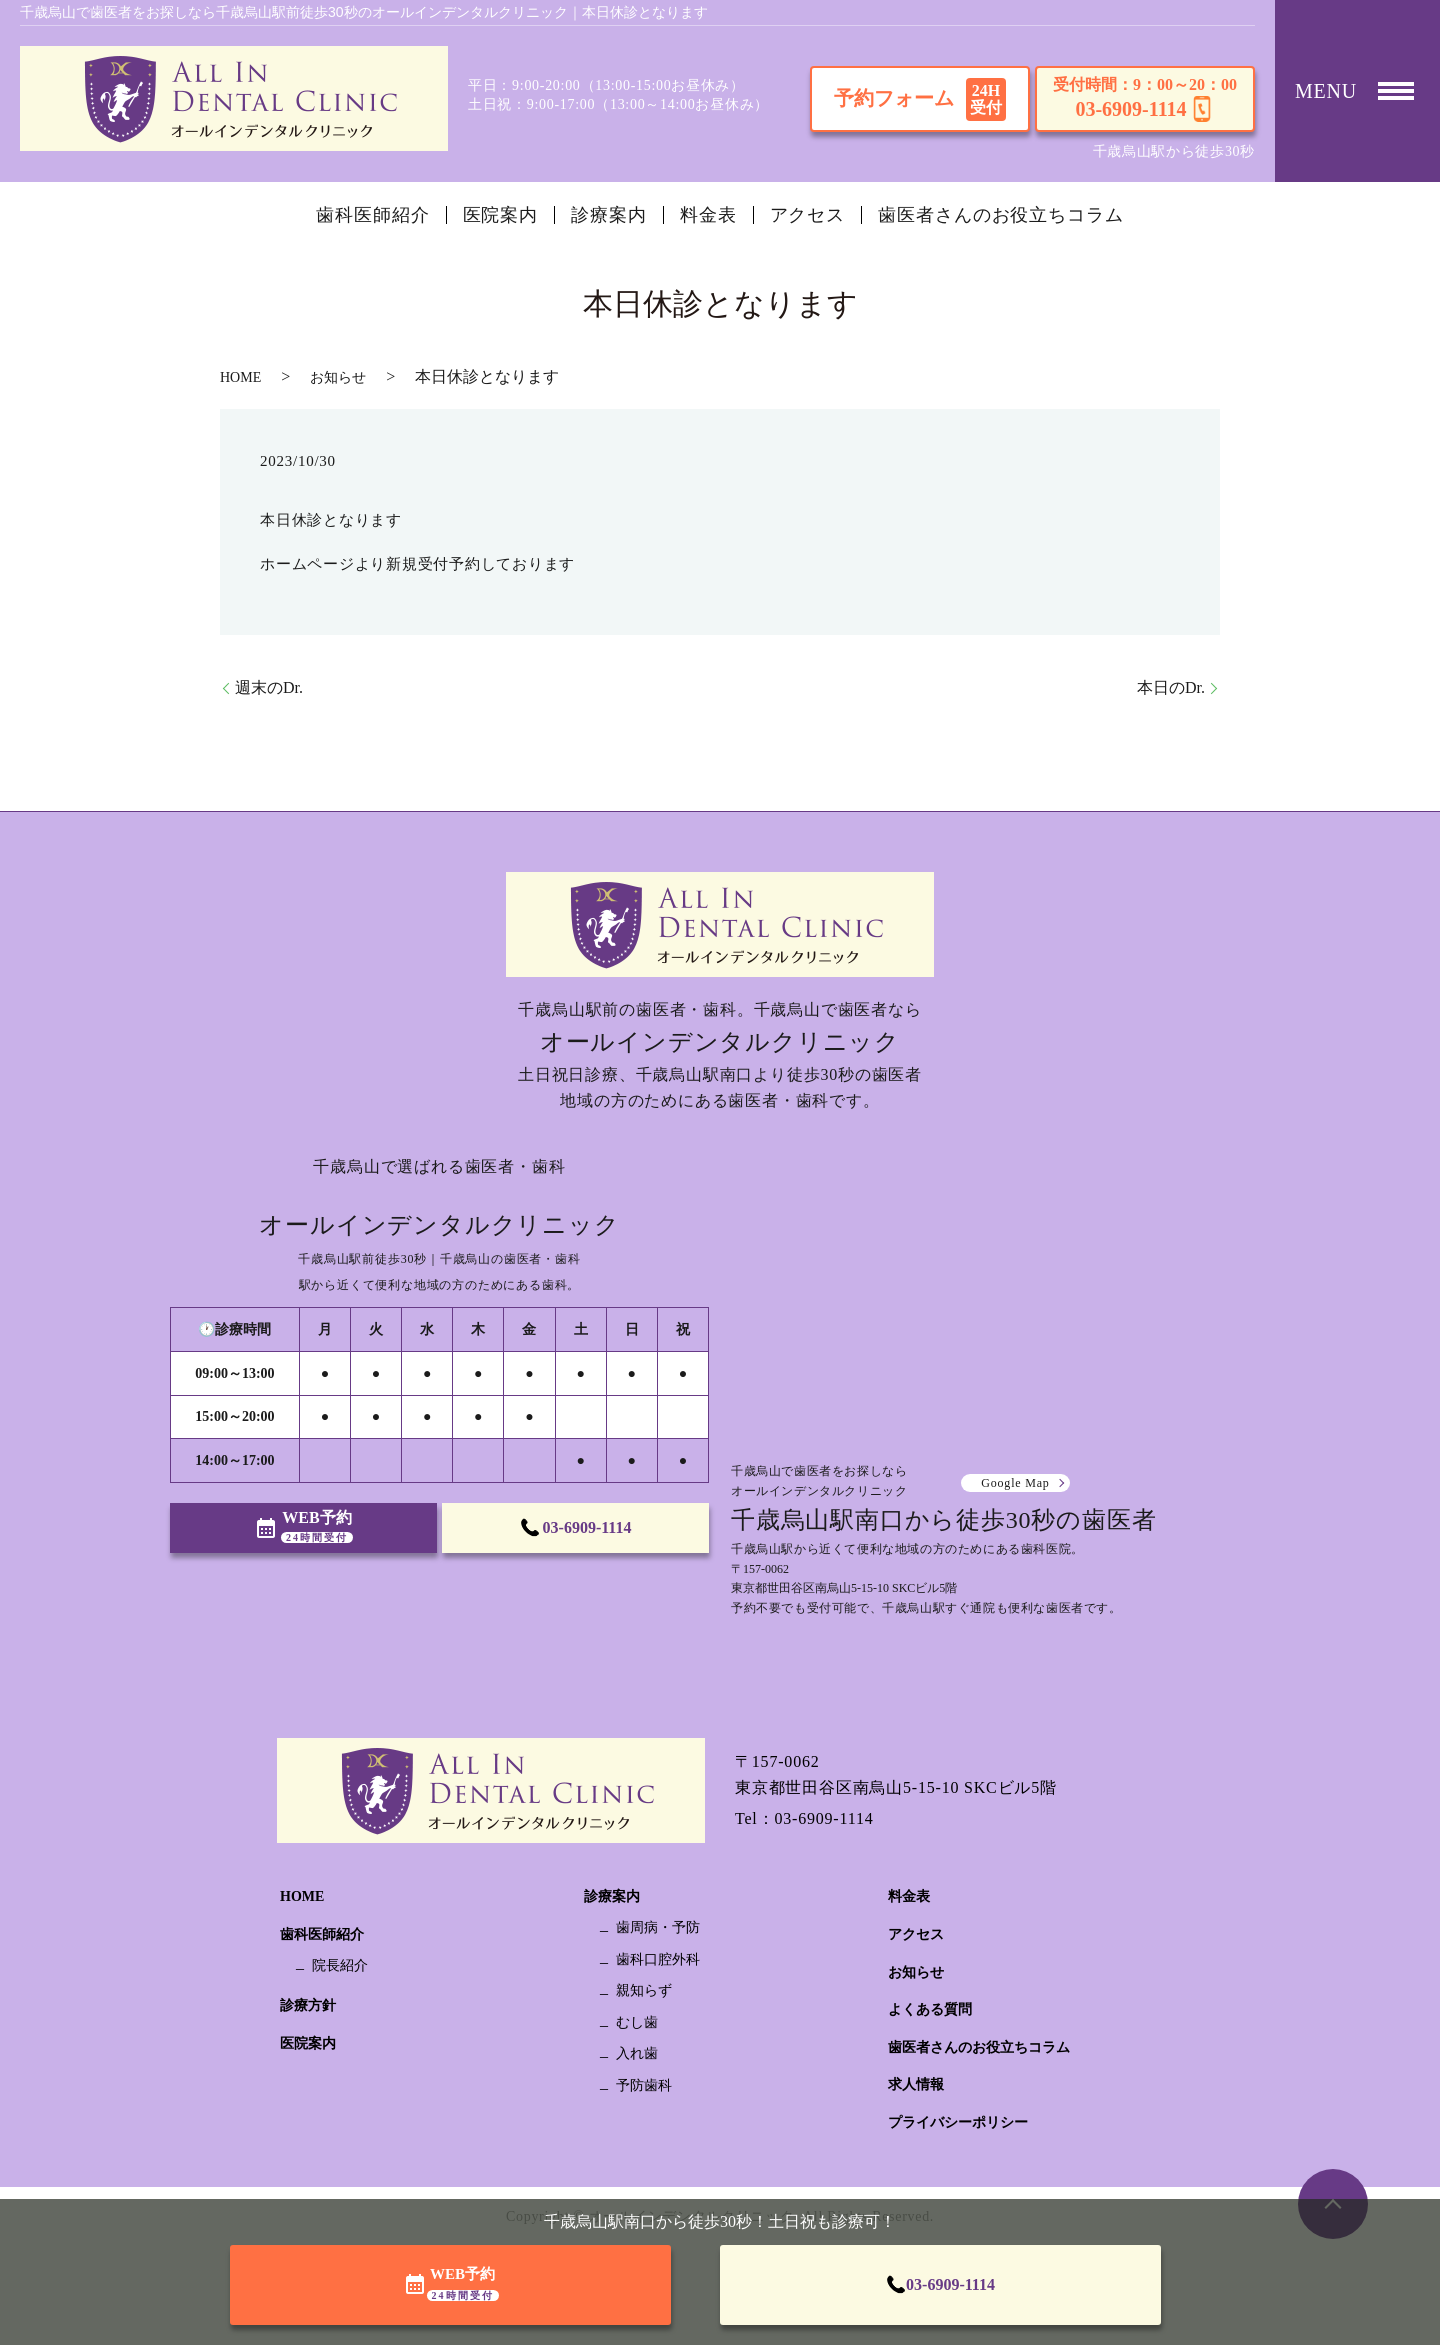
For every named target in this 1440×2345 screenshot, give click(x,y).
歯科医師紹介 (372, 215)
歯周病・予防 (658, 1927)
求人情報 (916, 2084)
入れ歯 (637, 2053)
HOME (240, 377)
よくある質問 (930, 2009)
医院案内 (501, 215)
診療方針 (308, 2005)
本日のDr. (1171, 687)
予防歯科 (644, 2085)
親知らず (644, 1990)
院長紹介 (340, 1965)
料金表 (708, 215)
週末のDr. (269, 687)
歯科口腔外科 (658, 1959)
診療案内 (609, 215)
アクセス (808, 215)
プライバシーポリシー (958, 2122)
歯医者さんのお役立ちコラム (1001, 215)
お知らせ (338, 377)
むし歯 (637, 2022)
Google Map (1015, 1483)
